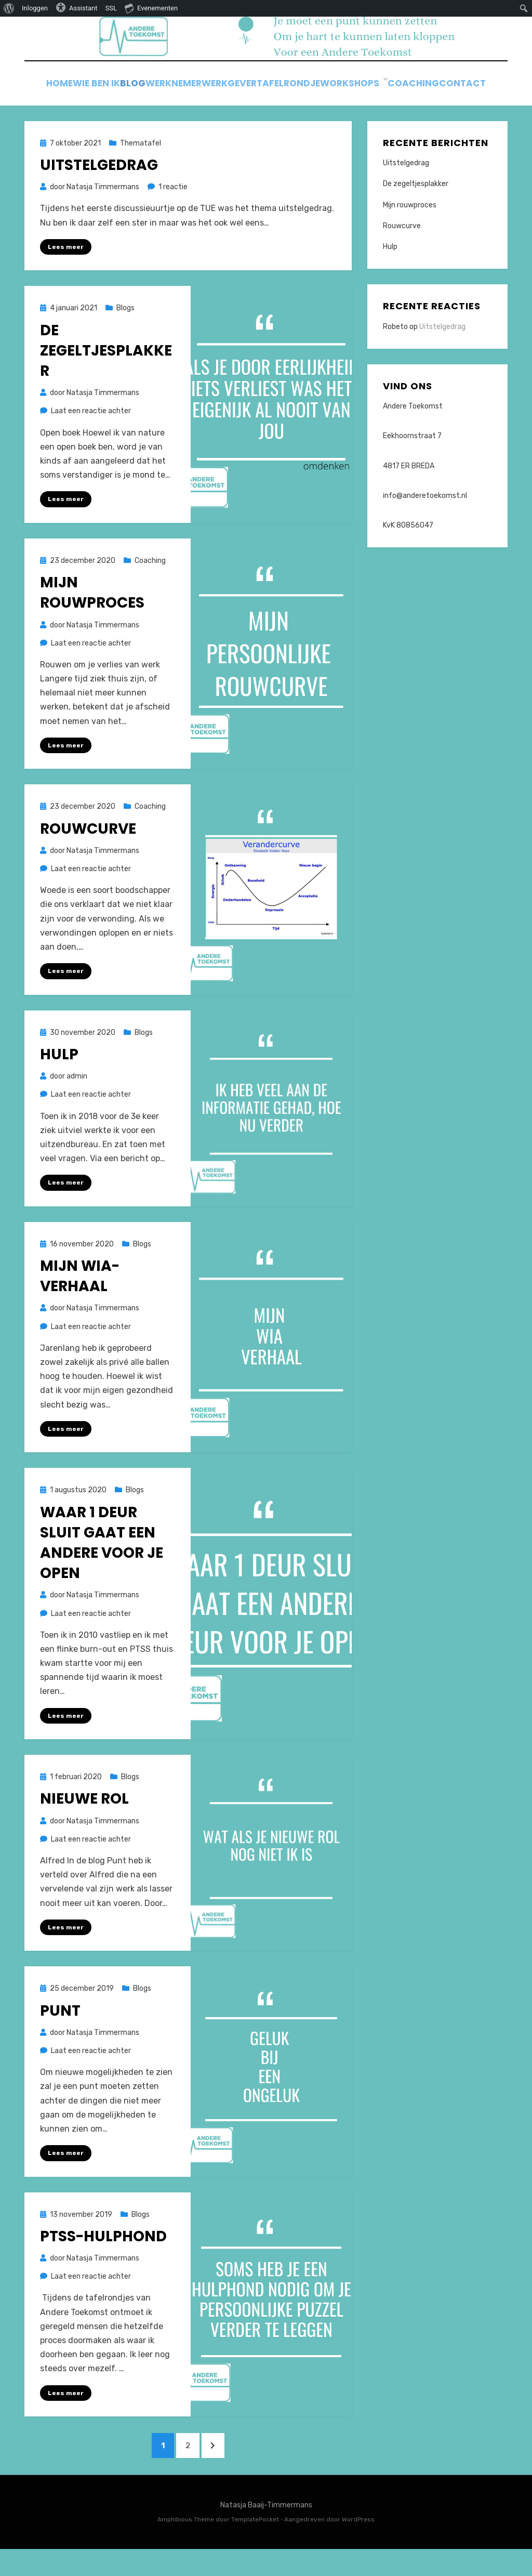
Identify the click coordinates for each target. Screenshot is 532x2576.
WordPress (358, 2547)
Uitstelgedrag (99, 185)
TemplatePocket (255, 2547)
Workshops (404, 88)
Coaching (469, 88)
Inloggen (35, 8)
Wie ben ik (100, 88)
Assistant (77, 7)
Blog (148, 88)
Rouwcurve (88, 849)
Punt (60, 2034)
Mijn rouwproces (92, 613)
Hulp (59, 1076)
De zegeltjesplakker (106, 370)
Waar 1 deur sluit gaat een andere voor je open (101, 1565)
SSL (111, 8)
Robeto (395, 345)
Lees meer (66, 266)
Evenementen (151, 8)
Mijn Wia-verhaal (79, 1298)
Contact (266, 102)
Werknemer (200, 88)
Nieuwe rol (84, 1822)
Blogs (125, 328)
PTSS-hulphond (103, 2260)
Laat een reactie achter (91, 431)
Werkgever (265, 88)
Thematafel (140, 162)
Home (52, 88)
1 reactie (173, 206)
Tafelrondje (334, 88)
